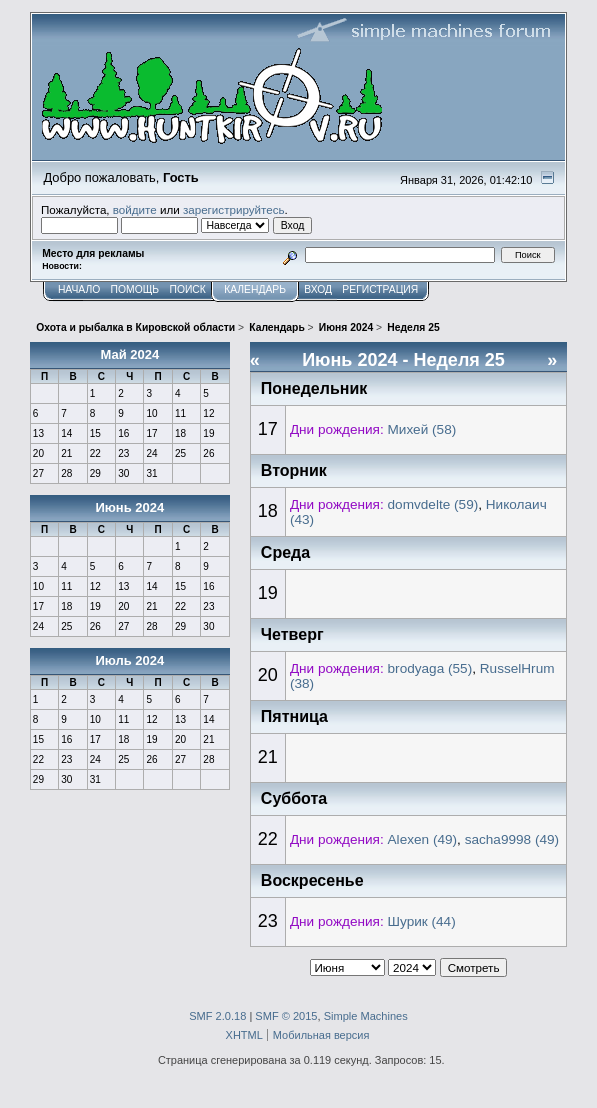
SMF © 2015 (286, 1016)
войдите (135, 209)
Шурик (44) (422, 921)
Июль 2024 (129, 660)
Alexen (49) (423, 839)
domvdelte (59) (433, 504)
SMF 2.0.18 (217, 1016)
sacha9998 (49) (512, 839)
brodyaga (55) (430, 668)
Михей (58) (422, 429)
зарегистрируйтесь (234, 209)
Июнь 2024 (129, 507)
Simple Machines (366, 1016)
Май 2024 (129, 354)
